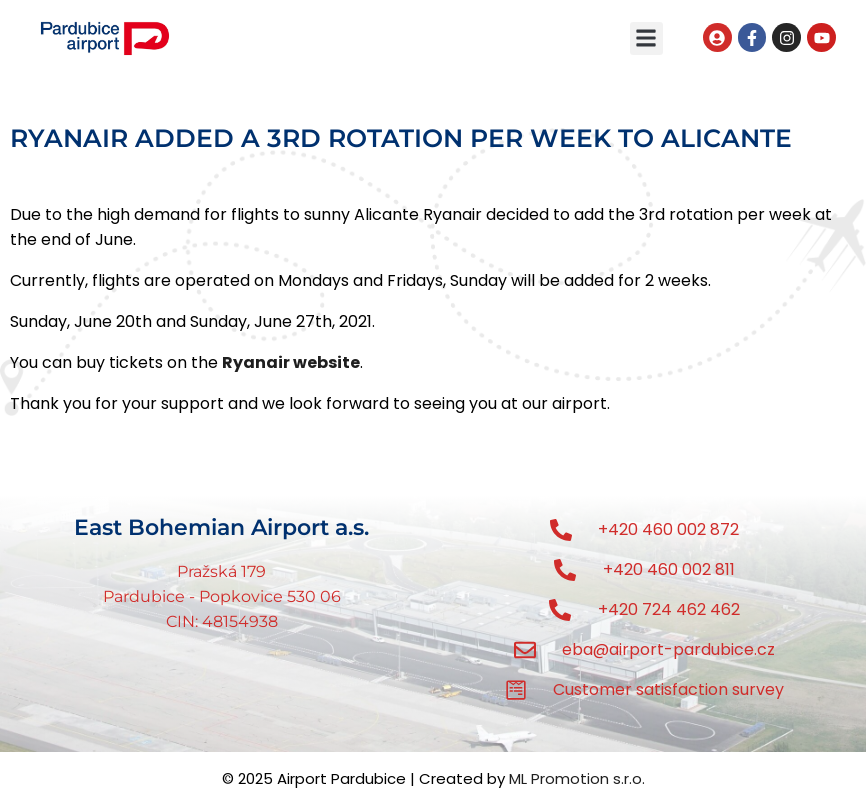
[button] (646, 38)
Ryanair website (291, 362)
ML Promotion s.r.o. (577, 778)
